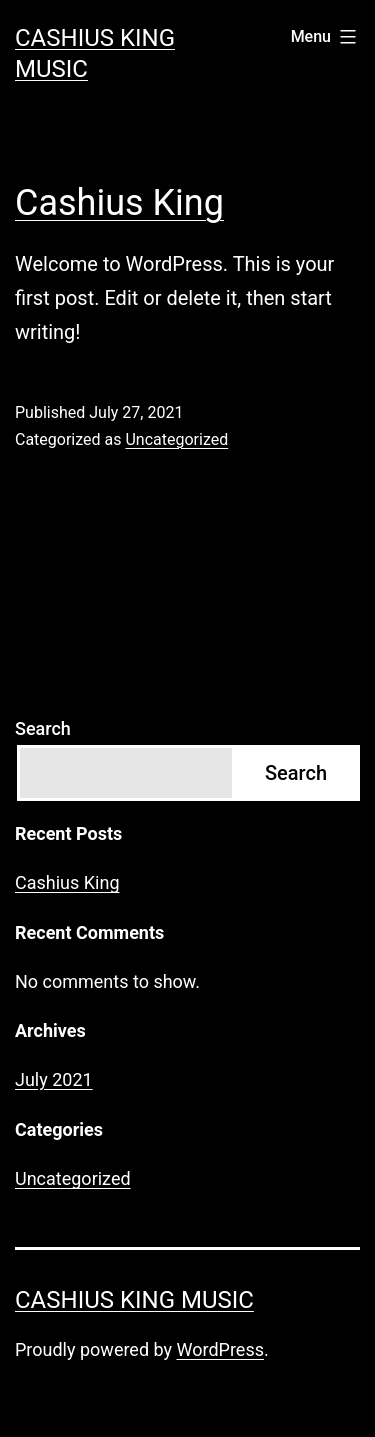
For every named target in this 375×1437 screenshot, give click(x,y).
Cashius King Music (134, 1300)
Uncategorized (176, 439)
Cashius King (119, 203)
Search (43, 728)
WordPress (220, 1349)
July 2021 (54, 1079)
